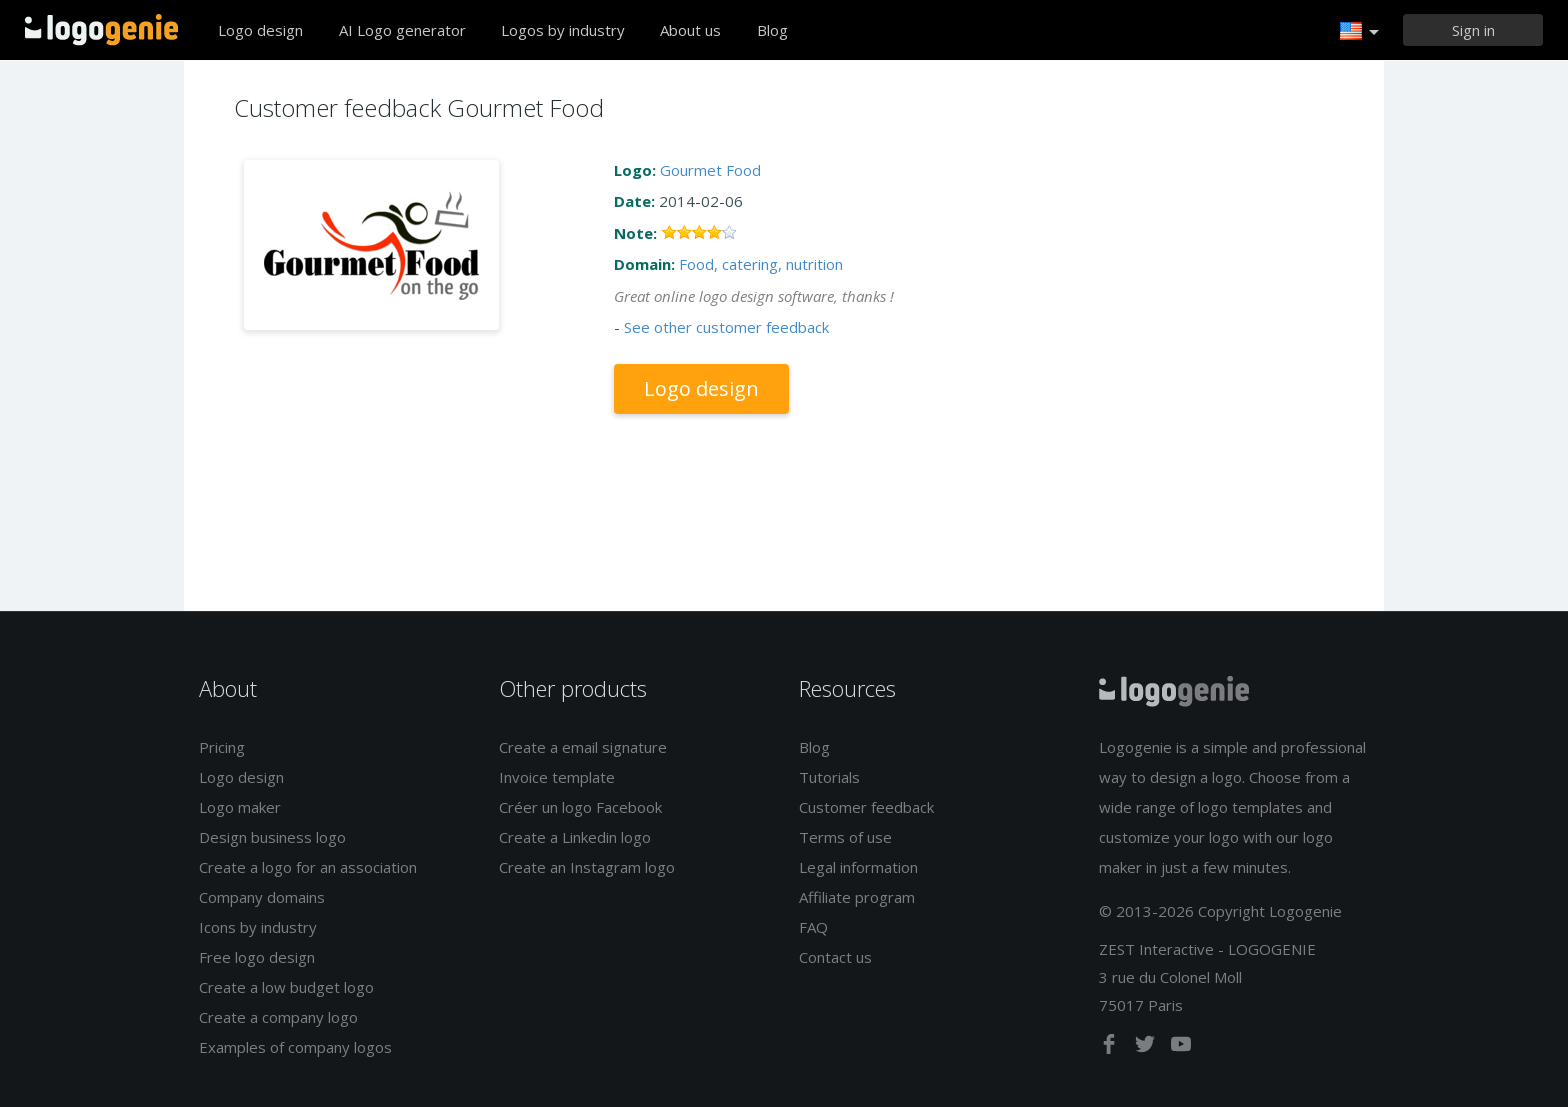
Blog (772, 30)
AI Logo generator (402, 30)
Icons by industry (258, 927)
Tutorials (829, 777)
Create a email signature (583, 747)
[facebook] (1111, 1048)
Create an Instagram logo (587, 867)
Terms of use (845, 837)
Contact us (835, 957)
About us (690, 30)
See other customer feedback (726, 327)
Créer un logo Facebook (580, 807)
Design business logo (272, 837)
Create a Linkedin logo (575, 837)
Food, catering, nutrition (761, 264)
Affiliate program (857, 897)
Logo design (260, 30)
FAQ (813, 927)
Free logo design (257, 957)
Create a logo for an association (308, 867)
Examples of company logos (295, 1047)
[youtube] (1181, 1048)
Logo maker (240, 807)
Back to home (101, 30)
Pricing (222, 747)
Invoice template (557, 777)
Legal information (858, 867)
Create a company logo (278, 1017)
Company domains (262, 897)
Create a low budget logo (286, 987)
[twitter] (1147, 1048)
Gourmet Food (710, 170)
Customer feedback (866, 807)
